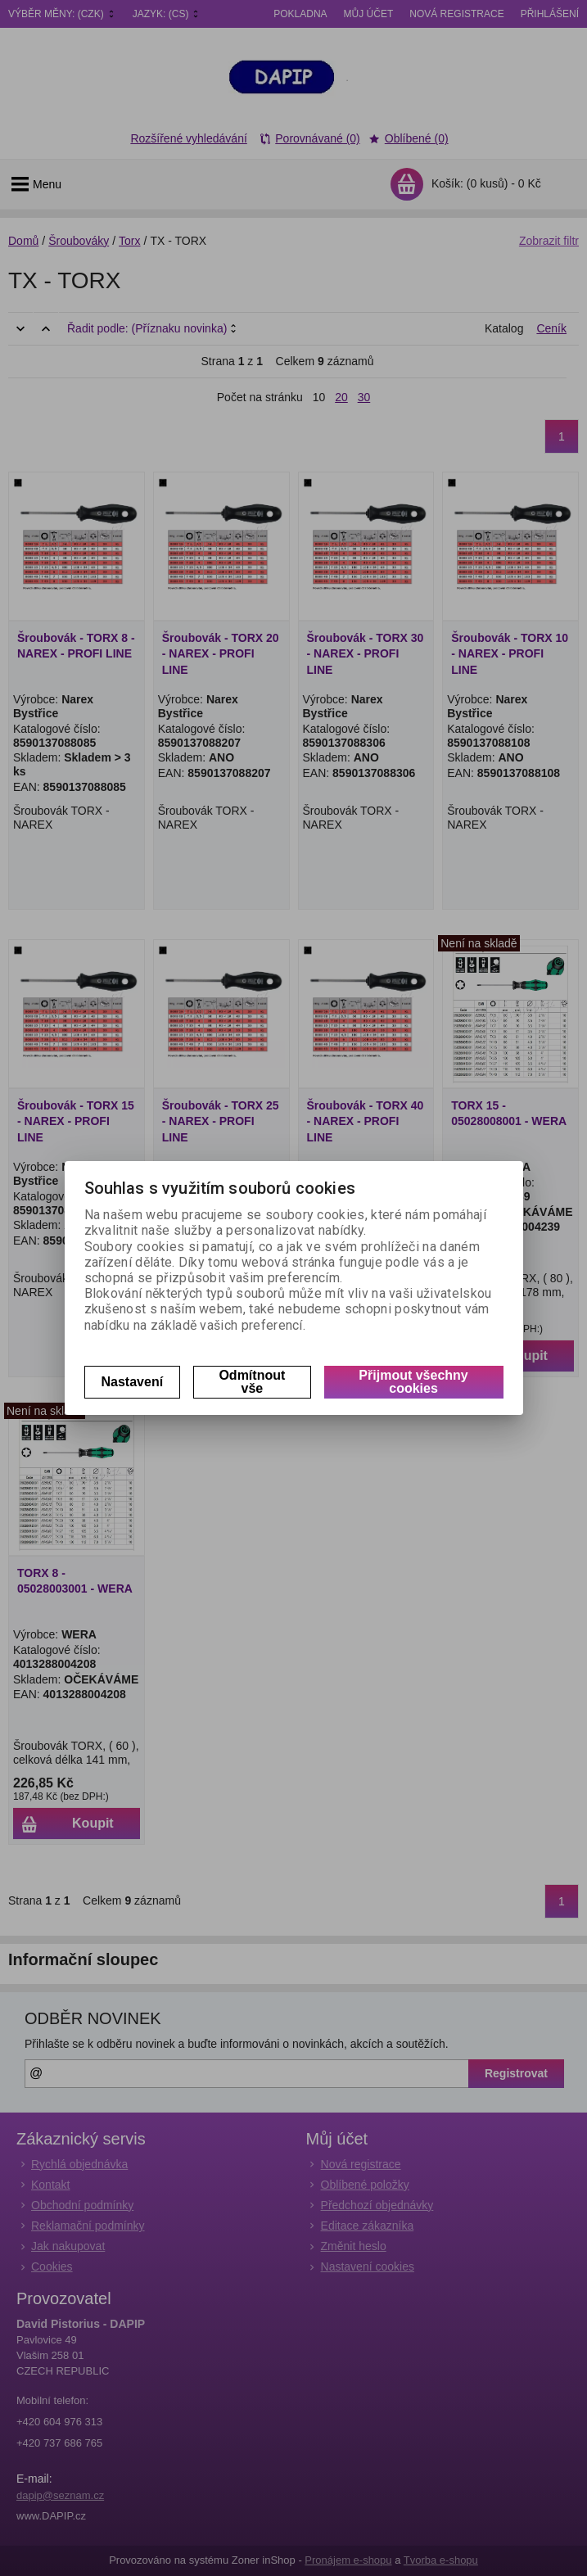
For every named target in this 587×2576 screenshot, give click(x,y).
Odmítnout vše (252, 1381)
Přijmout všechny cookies (413, 1381)
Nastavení (133, 1382)
